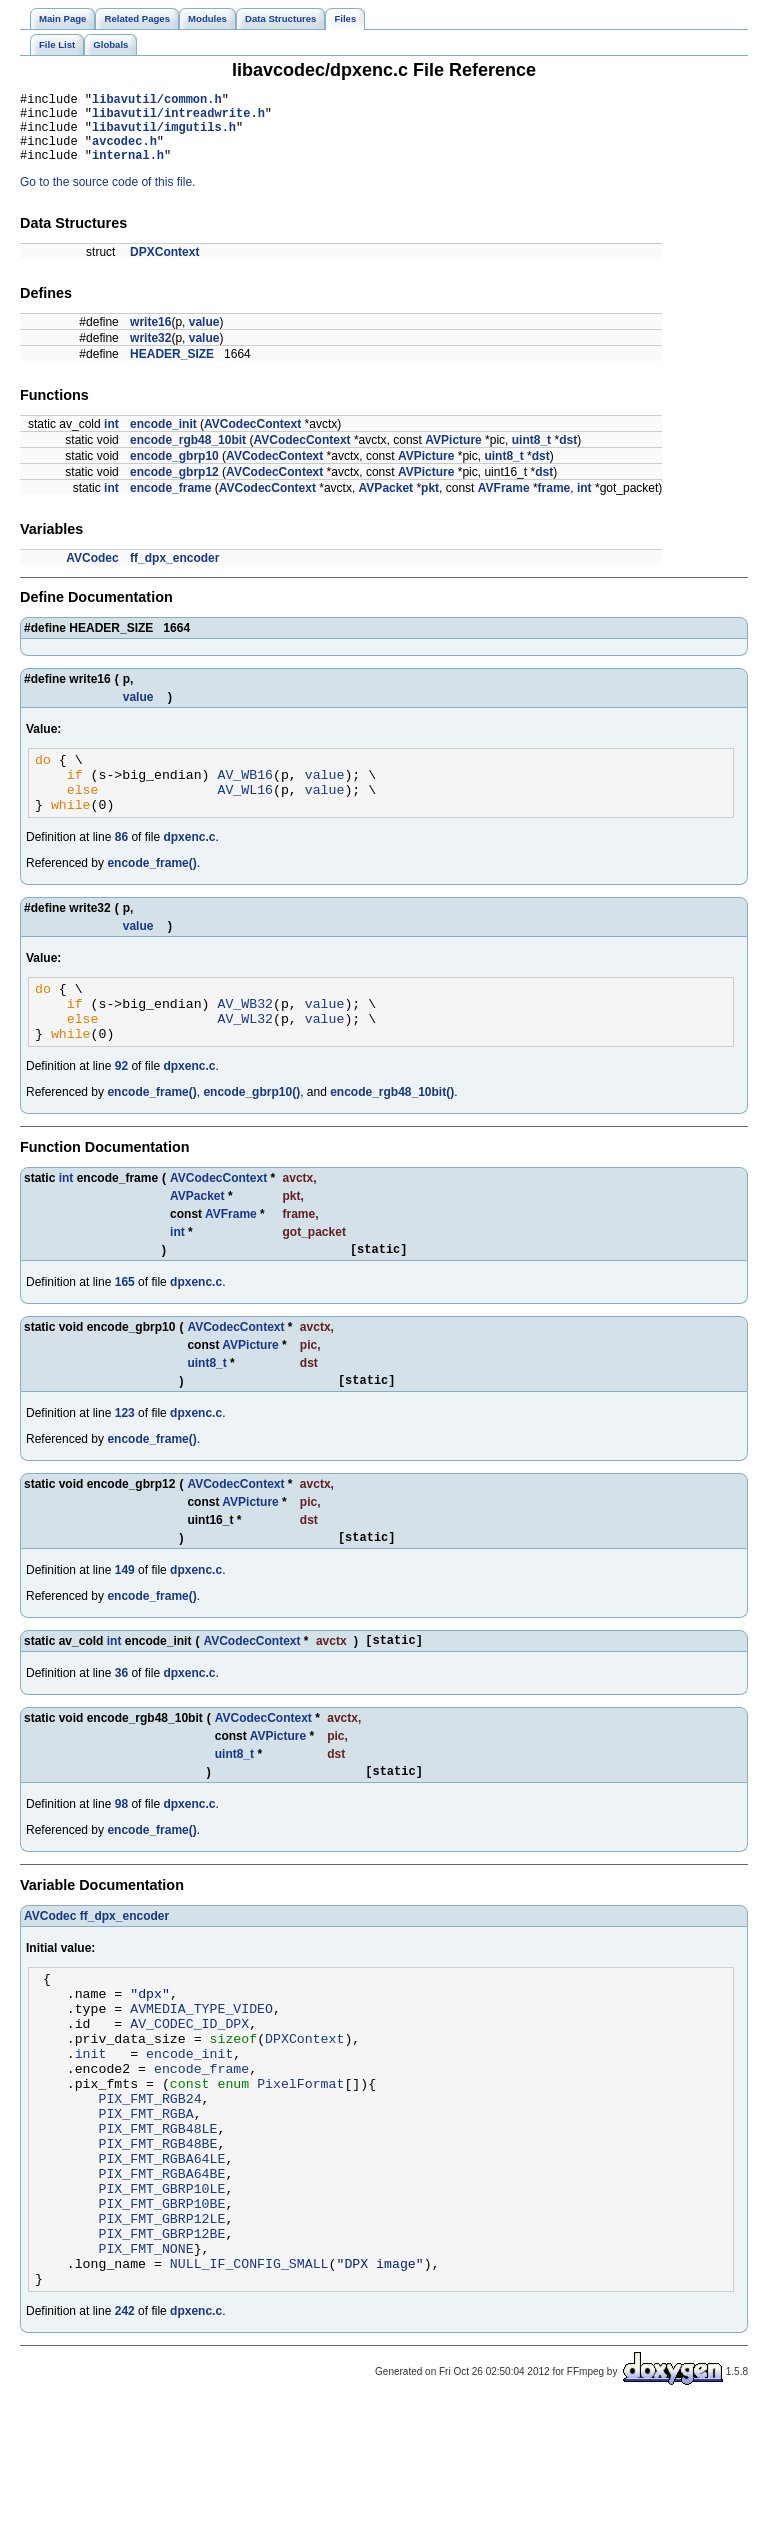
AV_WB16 (245, 795)
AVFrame (504, 503)
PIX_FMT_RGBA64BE (161, 2269)
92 (121, 1105)
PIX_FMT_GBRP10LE (161, 2287)
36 (121, 1724)
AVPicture (453, 455)
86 (121, 864)
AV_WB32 (245, 1036)
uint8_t (531, 455)
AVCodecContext (252, 439)
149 (125, 1618)
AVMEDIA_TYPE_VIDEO (201, 2071)
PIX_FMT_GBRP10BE (161, 2305)
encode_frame (170, 503)
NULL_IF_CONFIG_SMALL (249, 2377)
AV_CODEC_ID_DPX (189, 2089)
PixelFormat (300, 2161)
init (91, 2125)
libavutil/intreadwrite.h (178, 118)
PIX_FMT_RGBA (145, 2197)
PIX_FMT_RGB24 (149, 2179)
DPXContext (164, 267)
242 (125, 2428)
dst (568, 455)
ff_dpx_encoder (174, 573)
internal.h (128, 169)
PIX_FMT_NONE (145, 2359)
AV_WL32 (245, 1054)
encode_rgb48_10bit (188, 455)
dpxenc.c (189, 864)
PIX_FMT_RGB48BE (157, 2233)
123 (125, 1458)
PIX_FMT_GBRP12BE (161, 2341)
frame (554, 503)
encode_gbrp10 (174, 471)
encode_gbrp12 (174, 487)
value (204, 337)
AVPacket (386, 503)
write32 (150, 353)
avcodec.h (124, 152)
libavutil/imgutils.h (164, 135)
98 (121, 1858)
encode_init (163, 439)
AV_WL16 (245, 813)
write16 (150, 337)
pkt (430, 503)
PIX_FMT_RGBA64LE (161, 2251)
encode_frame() (151, 890)
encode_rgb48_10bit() (392, 1131)
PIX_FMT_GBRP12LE (161, 2323)
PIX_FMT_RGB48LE (157, 2215)
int (111, 439)
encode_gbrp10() (251, 1131)
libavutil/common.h (157, 101)
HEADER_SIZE (172, 369)
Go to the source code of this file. (107, 197)
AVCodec (92, 573)
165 (125, 1324)
